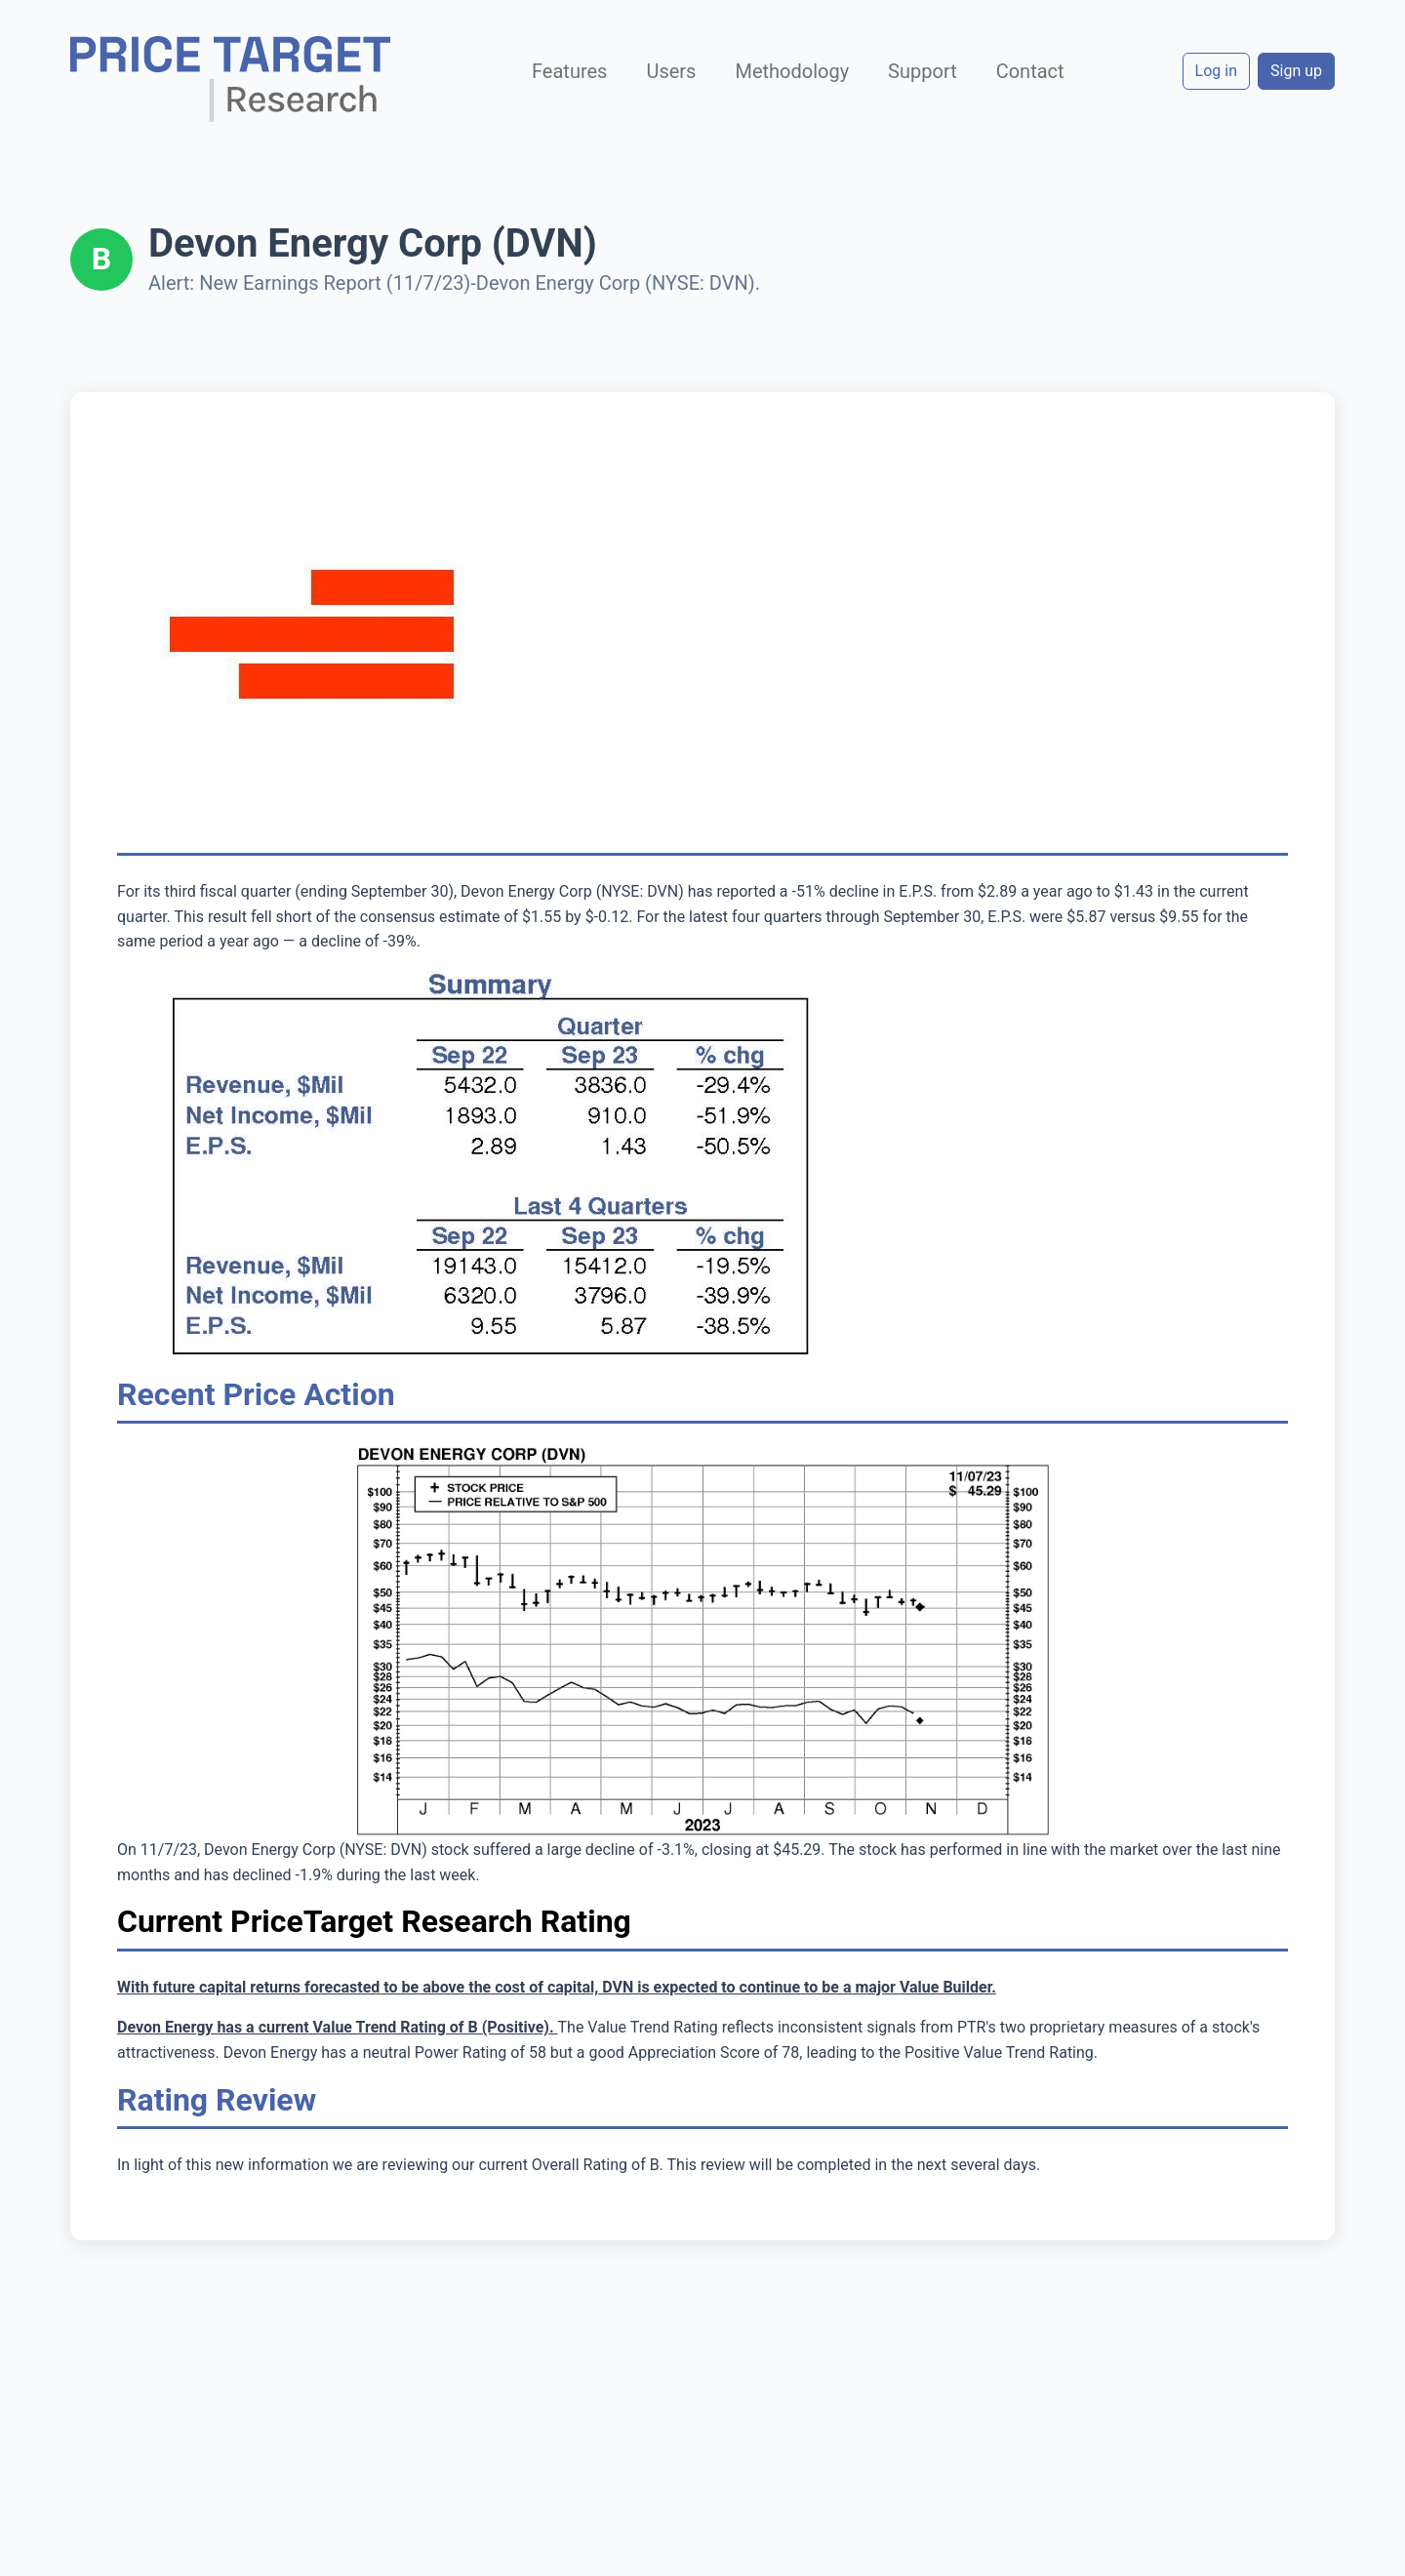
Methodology (792, 71)
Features (569, 71)
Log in (1216, 70)
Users (671, 71)
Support (922, 71)
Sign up (1296, 70)
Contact (1030, 71)
